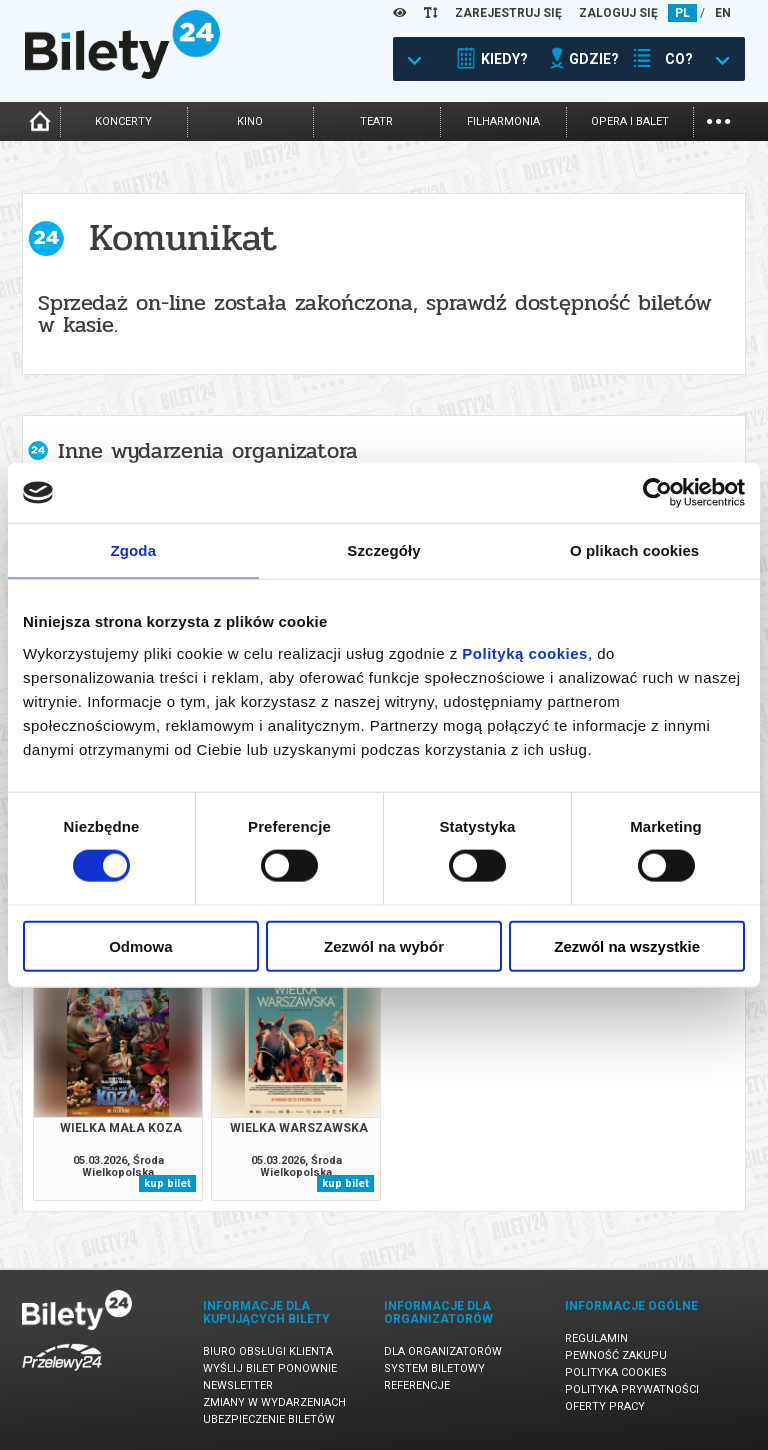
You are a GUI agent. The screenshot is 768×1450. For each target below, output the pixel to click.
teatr (376, 121)
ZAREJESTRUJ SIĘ (508, 13)
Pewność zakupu (616, 1355)
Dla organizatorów (443, 1351)
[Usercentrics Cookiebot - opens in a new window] (657, 493)
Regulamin (596, 1338)
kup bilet (167, 1183)
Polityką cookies (525, 652)
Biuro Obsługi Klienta (268, 1351)
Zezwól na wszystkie (627, 945)
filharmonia (503, 121)
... (718, 119)
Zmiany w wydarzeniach (274, 1402)
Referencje (417, 1385)
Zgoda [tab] (134, 550)
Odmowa (140, 945)
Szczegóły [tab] (383, 550)
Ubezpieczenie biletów (269, 1419)
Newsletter (238, 1385)
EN (723, 13)
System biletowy (434, 1368)
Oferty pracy (605, 1406)
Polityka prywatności (632, 1389)
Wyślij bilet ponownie (270, 1368)
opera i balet (630, 121)
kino (250, 121)
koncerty (123, 121)
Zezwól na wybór (384, 945)
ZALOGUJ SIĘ (618, 13)
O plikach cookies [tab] (634, 550)
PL (682, 13)
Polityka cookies (616, 1372)
